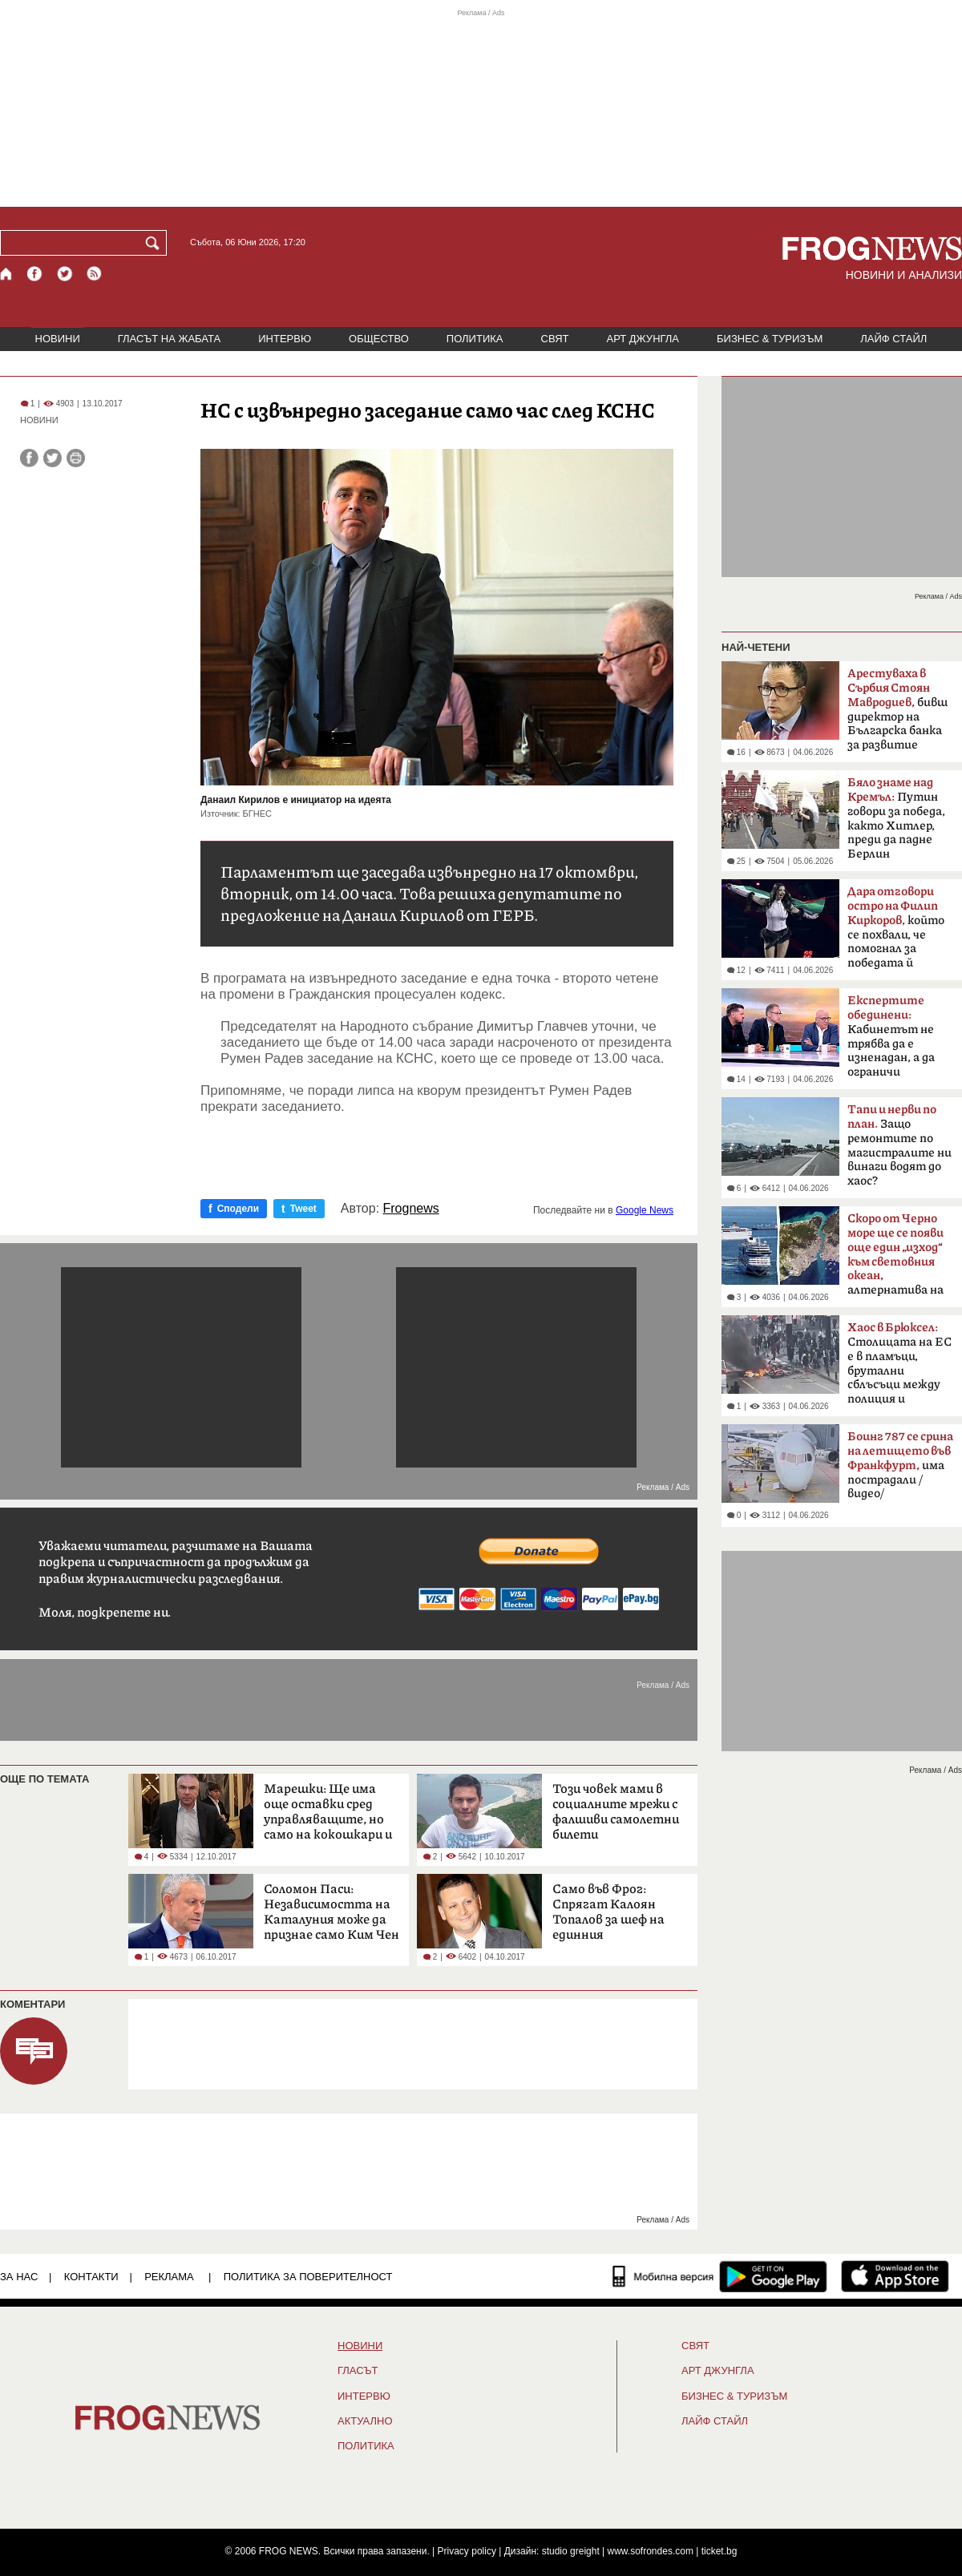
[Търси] (155, 243)
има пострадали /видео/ (900, 1465)
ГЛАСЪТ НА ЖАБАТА (169, 339)
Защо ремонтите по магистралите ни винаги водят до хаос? (899, 1145)
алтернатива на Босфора (895, 1259)
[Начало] (7, 273)
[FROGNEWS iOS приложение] (895, 2276)
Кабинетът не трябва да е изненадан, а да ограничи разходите (891, 1041)
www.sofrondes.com (650, 2551)
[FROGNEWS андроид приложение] (773, 2276)
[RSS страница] (95, 273)
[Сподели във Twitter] (52, 458)
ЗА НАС (19, 2276)
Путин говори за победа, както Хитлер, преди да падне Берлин (896, 818)
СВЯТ (555, 339)
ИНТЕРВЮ (284, 339)
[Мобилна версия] (663, 2276)
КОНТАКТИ (91, 2276)
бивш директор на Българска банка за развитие (897, 709)
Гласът (358, 2370)
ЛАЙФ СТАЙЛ (893, 339)
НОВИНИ (57, 339)
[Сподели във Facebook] (29, 458)
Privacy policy (467, 2551)
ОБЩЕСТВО (379, 339)
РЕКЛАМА (169, 2276)
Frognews (411, 1208)
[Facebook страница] (35, 273)
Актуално (365, 2421)
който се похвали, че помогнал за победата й (895, 927)
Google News (644, 1210)
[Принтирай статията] (76, 458)
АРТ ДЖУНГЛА (642, 339)
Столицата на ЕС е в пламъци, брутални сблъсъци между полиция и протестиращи (899, 1368)
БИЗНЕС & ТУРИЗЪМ (770, 339)
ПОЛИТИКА (475, 339)
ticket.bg (719, 2551)
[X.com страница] (65, 273)
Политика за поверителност (308, 2276)
